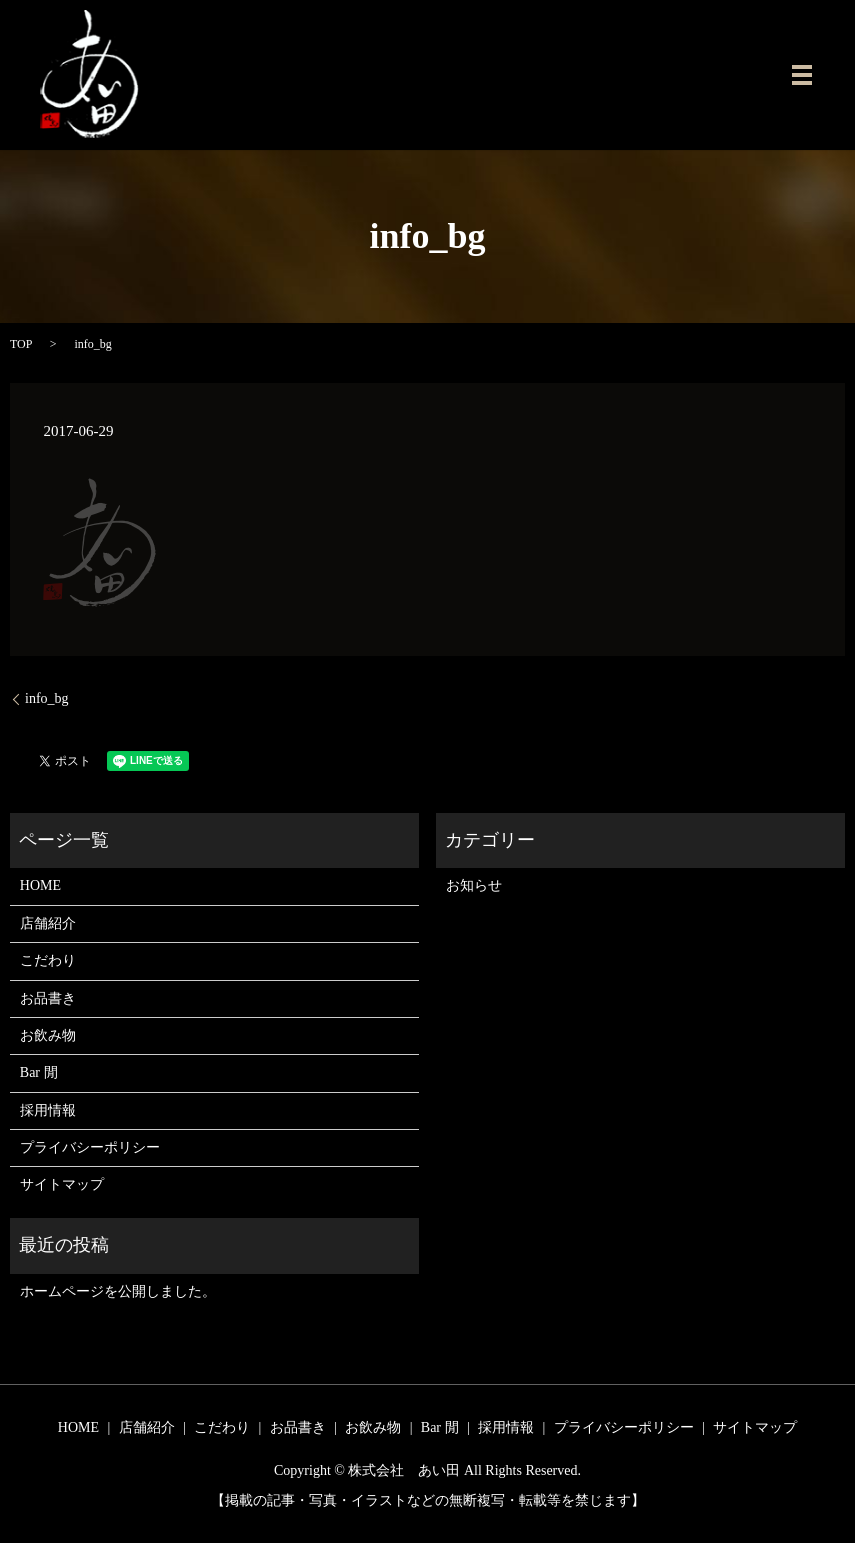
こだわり (48, 960)
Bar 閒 (39, 1072)
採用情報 (48, 1110)
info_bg (47, 698)
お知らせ (474, 885)
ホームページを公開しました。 (118, 1291)
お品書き (48, 998)
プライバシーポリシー (90, 1147)
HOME (40, 885)
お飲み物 (48, 1035)
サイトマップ (62, 1184)
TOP (21, 344)
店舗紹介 (48, 923)
